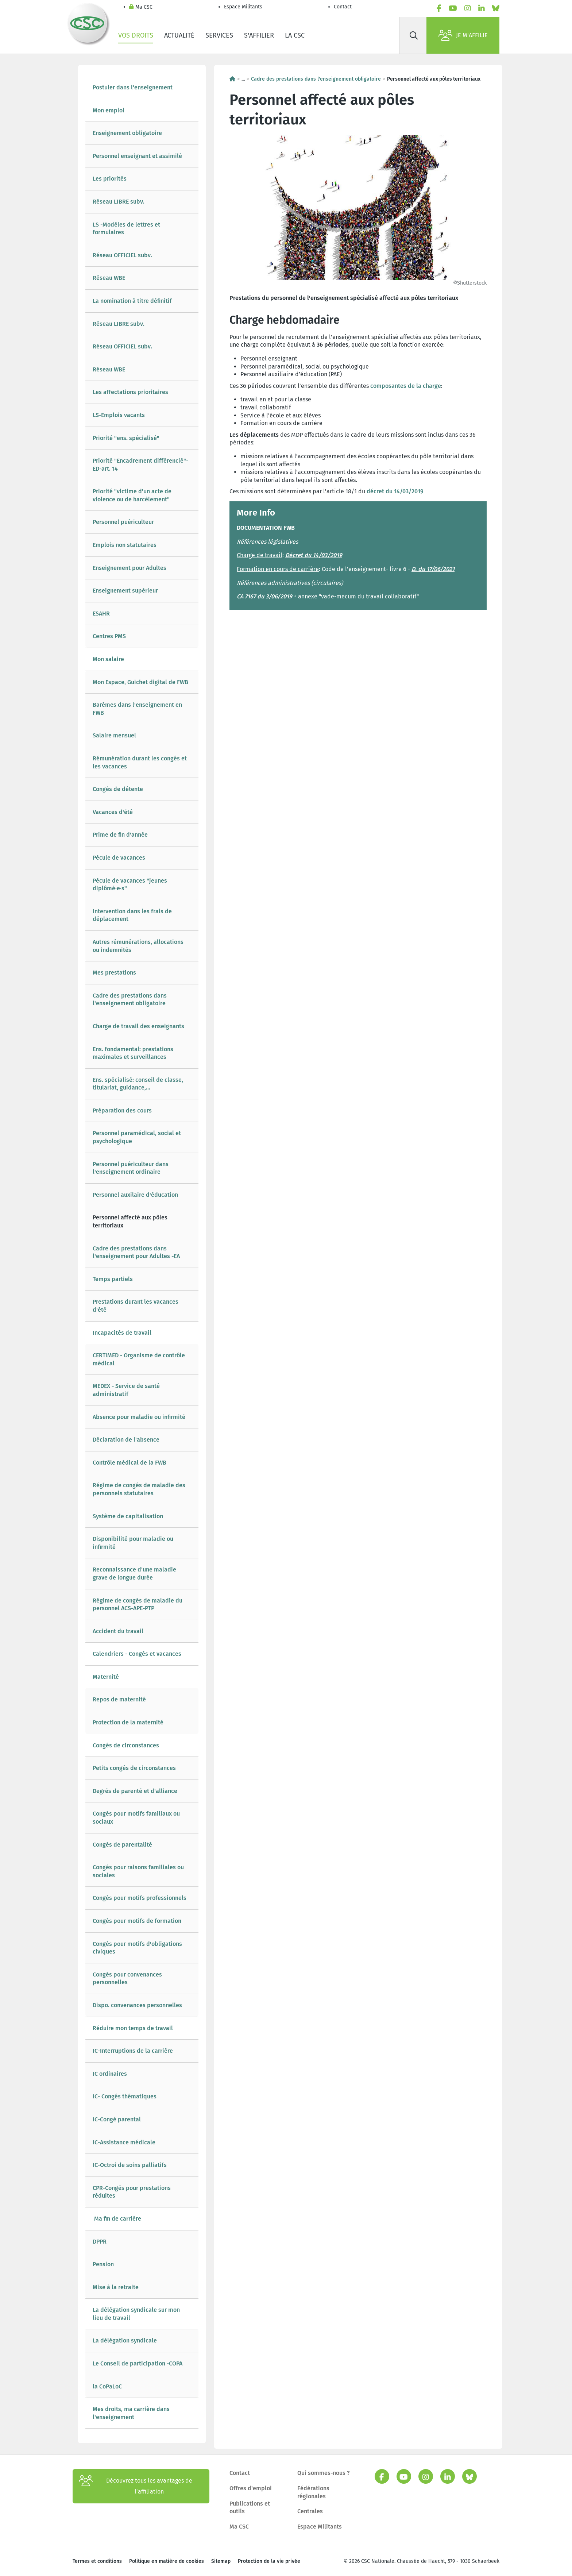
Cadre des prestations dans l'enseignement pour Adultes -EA (136, 1252)
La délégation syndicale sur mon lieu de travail (136, 2313)
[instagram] (468, 8)
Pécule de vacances (119, 857)
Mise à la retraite (116, 2287)
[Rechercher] (413, 35)
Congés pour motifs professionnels (139, 1897)
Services (219, 35)
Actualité (179, 35)
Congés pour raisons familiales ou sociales (138, 1871)
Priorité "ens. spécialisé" (126, 438)
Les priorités (110, 178)
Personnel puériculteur (123, 521)
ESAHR (101, 613)
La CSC (295, 35)
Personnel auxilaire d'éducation (135, 1194)
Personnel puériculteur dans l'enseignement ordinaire (131, 1168)
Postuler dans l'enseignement (133, 87)
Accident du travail (118, 1631)
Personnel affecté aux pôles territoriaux (130, 1221)
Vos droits (135, 35)
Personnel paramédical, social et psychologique (137, 1137)
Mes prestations (114, 972)
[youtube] (453, 8)
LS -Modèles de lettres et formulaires (126, 228)
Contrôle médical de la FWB (129, 1462)
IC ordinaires (110, 2073)
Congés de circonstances (126, 1745)
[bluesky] (495, 8)
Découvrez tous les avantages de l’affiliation (135, 2486)
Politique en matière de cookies (166, 2561)
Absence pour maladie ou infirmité (139, 1417)
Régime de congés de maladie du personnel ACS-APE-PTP (137, 1604)
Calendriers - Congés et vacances (137, 1653)
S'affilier (259, 35)
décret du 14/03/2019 (395, 491)
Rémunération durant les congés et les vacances (140, 762)
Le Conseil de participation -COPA (137, 2363)
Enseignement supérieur (125, 590)
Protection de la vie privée (269, 2561)
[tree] (141, 1252)
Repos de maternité (119, 1699)
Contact (343, 7)
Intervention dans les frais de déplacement (132, 915)
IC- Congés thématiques (124, 2096)
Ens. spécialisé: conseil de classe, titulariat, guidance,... (138, 1083)
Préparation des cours (122, 1110)
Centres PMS (109, 636)
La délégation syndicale (125, 2340)
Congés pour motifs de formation (137, 1920)
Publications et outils (249, 2507)
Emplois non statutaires (124, 544)
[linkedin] (481, 8)
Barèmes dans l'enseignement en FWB (137, 708)
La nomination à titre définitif (132, 300)
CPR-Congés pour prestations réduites (132, 2191)
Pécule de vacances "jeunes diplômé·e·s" (130, 884)
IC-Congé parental (117, 2119)
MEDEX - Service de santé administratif (126, 1390)
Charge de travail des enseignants (138, 1026)
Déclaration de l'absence (126, 1439)
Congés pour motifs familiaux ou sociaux (136, 1817)
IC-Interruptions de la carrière (133, 2050)
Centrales (310, 2511)
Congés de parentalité (122, 1844)
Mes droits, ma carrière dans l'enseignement (131, 2413)
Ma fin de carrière (117, 2218)
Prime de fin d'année (121, 834)
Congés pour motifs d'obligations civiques (137, 1947)
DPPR (100, 2241)
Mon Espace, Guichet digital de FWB (140, 682)
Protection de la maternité (128, 1722)
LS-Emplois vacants (119, 415)
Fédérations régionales (313, 2492)
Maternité (106, 1676)
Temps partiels (113, 1279)
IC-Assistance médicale (124, 2142)
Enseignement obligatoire (127, 133)
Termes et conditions (97, 2561)
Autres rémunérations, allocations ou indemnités (138, 945)
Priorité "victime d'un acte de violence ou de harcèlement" (132, 495)
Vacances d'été (113, 812)
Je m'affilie (463, 35)
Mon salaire (108, 659)
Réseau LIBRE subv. (118, 201)
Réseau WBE (109, 277)
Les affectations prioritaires (130, 392)
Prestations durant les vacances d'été (135, 1305)
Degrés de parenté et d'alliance (135, 1791)
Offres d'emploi (250, 2488)
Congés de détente (118, 789)
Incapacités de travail (122, 1332)
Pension (103, 2264)
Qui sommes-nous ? (323, 2472)
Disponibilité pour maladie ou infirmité (133, 1542)
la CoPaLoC (107, 2386)
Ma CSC (140, 7)
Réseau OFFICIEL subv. (122, 255)
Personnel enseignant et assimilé (137, 156)
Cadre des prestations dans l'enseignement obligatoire (130, 999)
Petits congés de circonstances (134, 1768)
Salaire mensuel (114, 735)
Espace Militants (243, 7)
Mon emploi (108, 110)
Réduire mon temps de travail (133, 2028)
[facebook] (439, 8)
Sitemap (221, 2561)
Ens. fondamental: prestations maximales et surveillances (133, 1053)
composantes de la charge (405, 385)
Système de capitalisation (128, 1516)
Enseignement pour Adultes (129, 567)
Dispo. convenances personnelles (137, 2005)
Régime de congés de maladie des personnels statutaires (139, 1489)
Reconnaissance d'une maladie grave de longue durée (134, 1573)
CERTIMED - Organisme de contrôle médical (139, 1359)
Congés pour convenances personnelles (127, 1978)
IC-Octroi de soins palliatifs (130, 2165)
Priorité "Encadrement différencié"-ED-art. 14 (140, 464)
